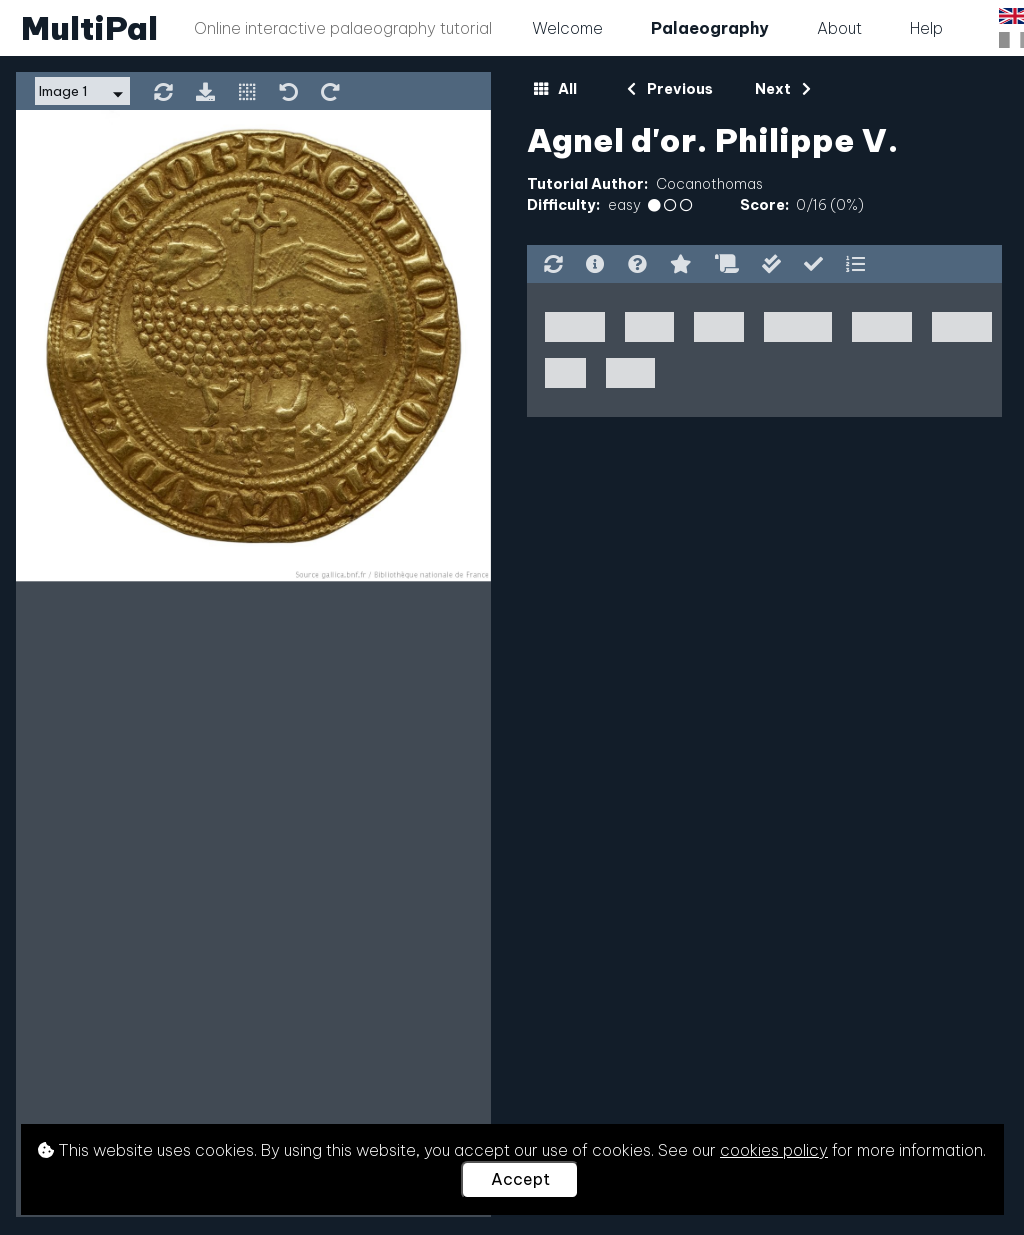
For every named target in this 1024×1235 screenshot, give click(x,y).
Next (782, 89)
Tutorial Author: (587, 184)
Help (926, 28)
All (555, 89)
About (839, 28)
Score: (764, 205)
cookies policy (774, 1150)
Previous (669, 89)
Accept (520, 1179)
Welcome (567, 28)
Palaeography (710, 28)
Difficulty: (563, 205)
